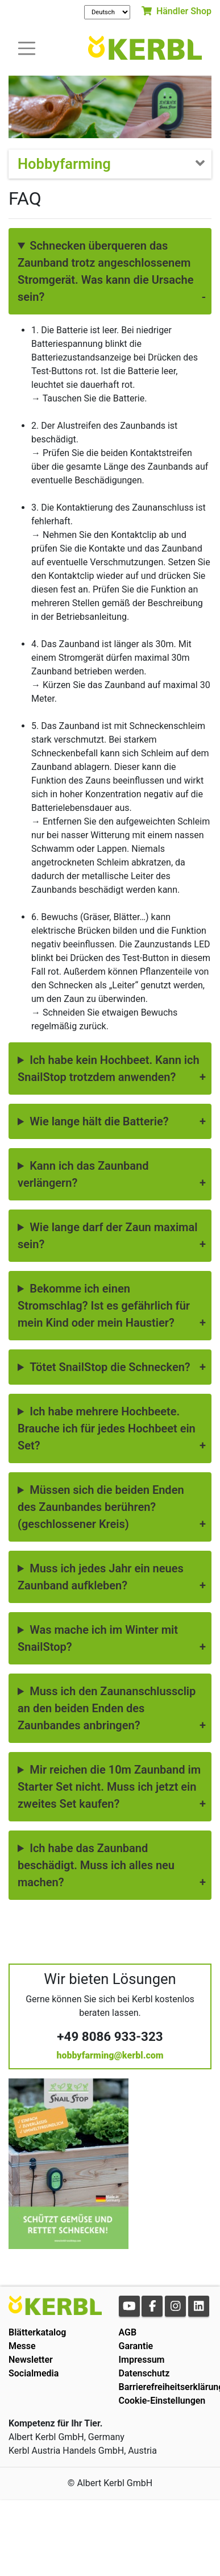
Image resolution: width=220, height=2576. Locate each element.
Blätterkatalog (37, 2332)
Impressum (142, 2359)
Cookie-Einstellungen (162, 2400)
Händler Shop (176, 11)
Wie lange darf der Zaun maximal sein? (107, 1235)
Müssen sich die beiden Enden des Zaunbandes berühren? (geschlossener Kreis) (101, 1507)
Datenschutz (144, 2373)
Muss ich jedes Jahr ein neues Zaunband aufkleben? (101, 1577)
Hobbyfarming (64, 163)
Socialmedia (34, 2373)
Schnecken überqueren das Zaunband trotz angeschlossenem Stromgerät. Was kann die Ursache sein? (105, 271)
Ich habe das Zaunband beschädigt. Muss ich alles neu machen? (96, 1865)
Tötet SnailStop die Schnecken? (110, 1367)
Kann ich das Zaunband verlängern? (83, 1174)
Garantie (136, 2346)
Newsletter (31, 2359)
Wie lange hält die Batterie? (99, 1121)
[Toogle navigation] (26, 47)
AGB (128, 2332)
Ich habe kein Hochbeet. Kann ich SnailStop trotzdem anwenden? (109, 1068)
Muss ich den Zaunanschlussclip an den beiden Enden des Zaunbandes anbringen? (107, 1708)
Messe (22, 2346)
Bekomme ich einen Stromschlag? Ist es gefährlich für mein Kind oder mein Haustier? (104, 1306)
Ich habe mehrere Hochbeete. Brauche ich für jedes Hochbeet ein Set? (107, 1428)
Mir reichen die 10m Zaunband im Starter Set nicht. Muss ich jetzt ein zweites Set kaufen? (109, 1787)
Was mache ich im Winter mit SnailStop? (98, 1638)
